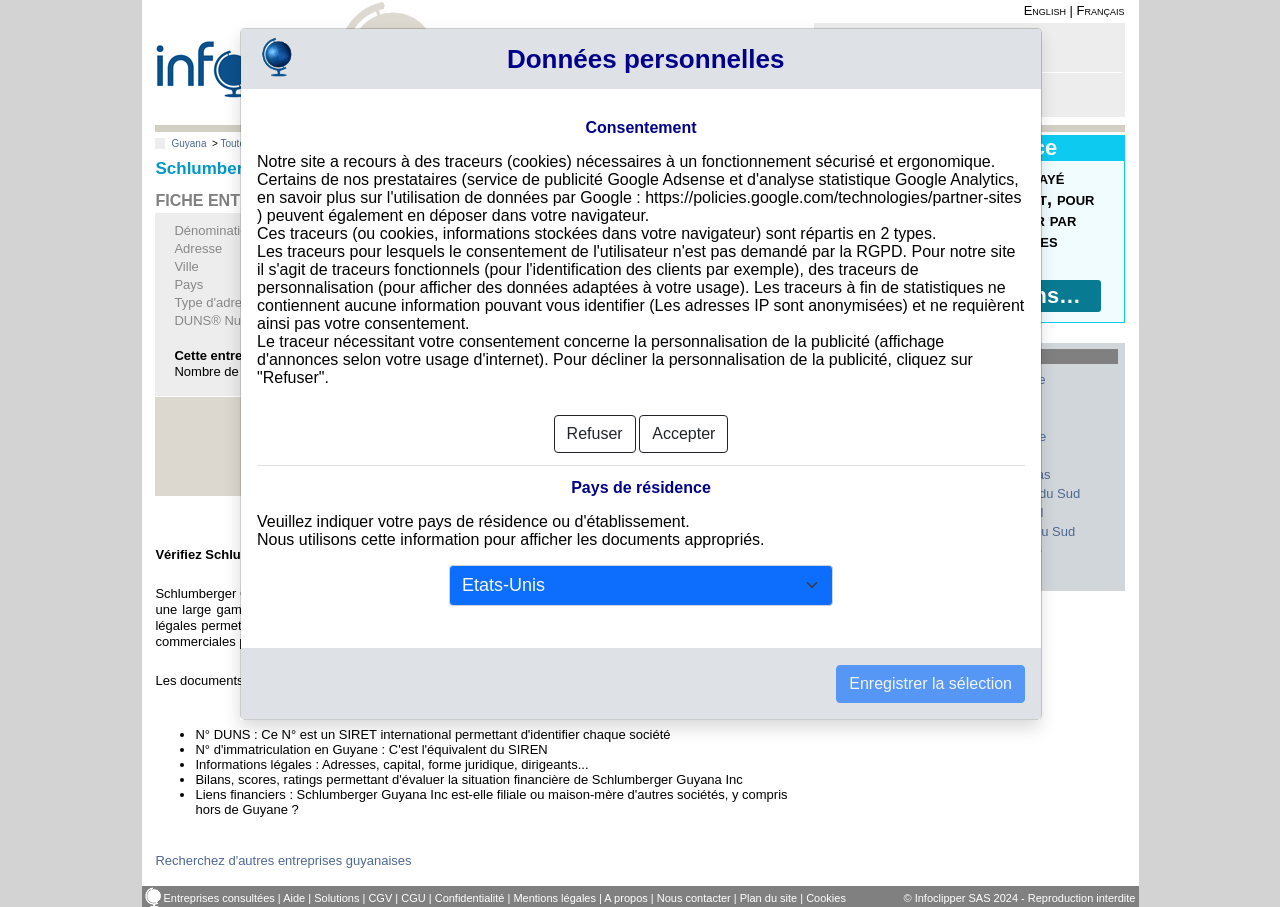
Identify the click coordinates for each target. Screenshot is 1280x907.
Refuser (595, 425)
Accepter (683, 425)
